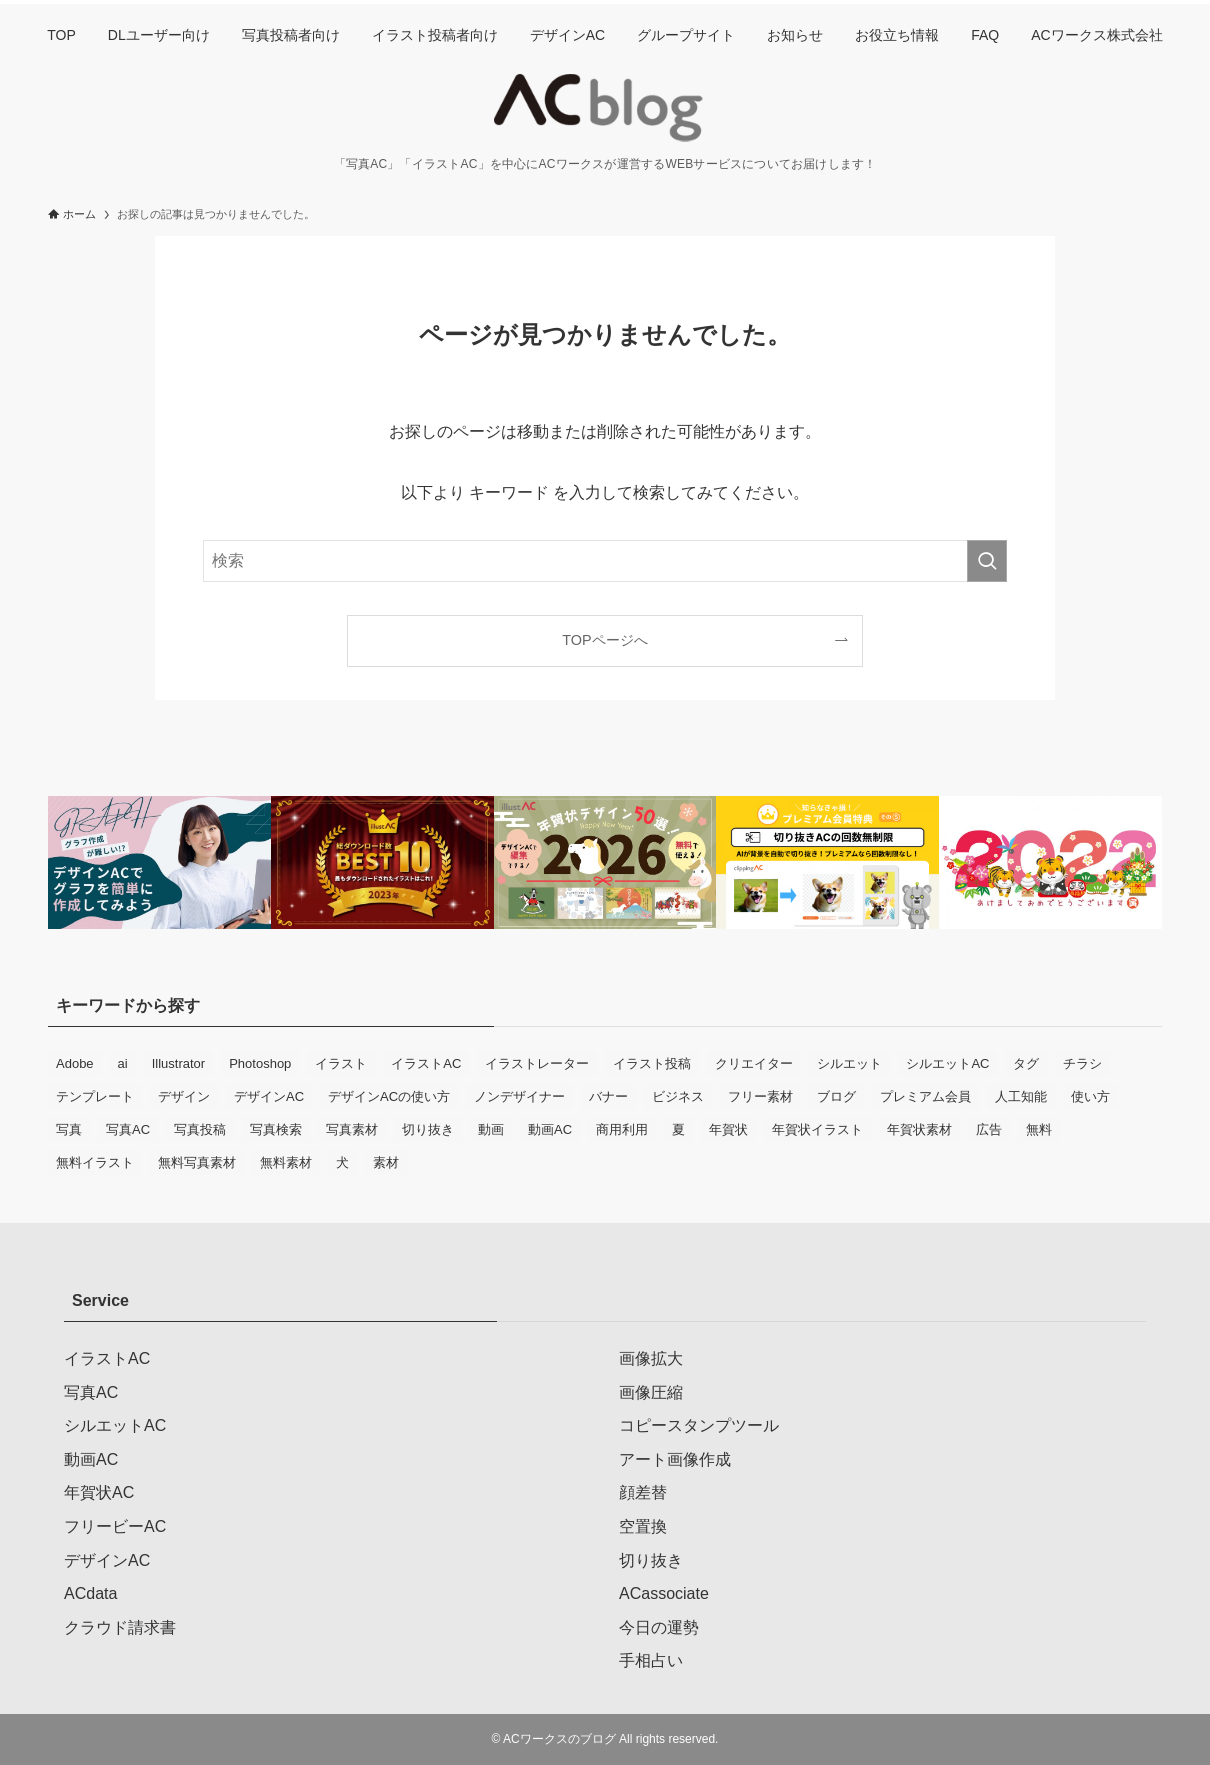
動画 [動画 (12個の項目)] (491, 1129)
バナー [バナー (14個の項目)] (608, 1096)
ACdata (90, 1593)
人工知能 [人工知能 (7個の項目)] (1021, 1096)
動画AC (91, 1459)
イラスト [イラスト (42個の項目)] (341, 1063)
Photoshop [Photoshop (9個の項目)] (260, 1063)
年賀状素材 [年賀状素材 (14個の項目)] (919, 1129)
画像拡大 (651, 1358)
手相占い (651, 1660)
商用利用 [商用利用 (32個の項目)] (622, 1129)
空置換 (643, 1526)
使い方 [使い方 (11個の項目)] (1090, 1096)
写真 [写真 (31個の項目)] (69, 1129)
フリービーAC (115, 1526)
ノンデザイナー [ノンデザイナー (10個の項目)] (519, 1096)
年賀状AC (99, 1492)
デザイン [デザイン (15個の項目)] (184, 1096)
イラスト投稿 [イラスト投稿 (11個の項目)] (652, 1063)
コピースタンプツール (699, 1425)
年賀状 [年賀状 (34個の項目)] (728, 1129)
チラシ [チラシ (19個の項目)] (1082, 1063)
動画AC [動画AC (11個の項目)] (550, 1129)
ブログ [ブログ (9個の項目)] (836, 1096)
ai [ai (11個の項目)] (123, 1063)
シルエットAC (115, 1425)
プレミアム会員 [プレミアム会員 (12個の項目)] (925, 1096)
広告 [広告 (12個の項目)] (989, 1129)
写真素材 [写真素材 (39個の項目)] (352, 1129)
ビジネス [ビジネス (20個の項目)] (678, 1096)
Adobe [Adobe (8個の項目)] (75, 1063)
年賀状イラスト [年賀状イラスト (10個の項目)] (817, 1129)
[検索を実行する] (987, 561)
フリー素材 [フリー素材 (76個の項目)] (760, 1096)
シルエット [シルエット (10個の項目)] (849, 1063)
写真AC (91, 1392)
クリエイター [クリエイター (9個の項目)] (754, 1063)
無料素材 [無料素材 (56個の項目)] (286, 1162)
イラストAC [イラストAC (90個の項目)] (426, 1063)
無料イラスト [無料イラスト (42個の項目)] (95, 1162)
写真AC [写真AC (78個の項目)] (128, 1129)
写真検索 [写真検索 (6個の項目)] (276, 1129)
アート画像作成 (675, 1459)
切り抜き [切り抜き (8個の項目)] (428, 1129)
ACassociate (664, 1593)
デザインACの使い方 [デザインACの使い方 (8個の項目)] (389, 1096)
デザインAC (107, 1560)
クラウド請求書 (120, 1627)
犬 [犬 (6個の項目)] (342, 1162)
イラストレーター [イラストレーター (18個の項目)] (537, 1063)
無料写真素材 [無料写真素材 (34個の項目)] (197, 1162)
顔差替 (643, 1492)
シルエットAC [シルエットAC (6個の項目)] (947, 1063)
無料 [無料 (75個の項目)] (1039, 1129)
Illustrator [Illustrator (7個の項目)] (178, 1063)
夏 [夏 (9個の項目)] (678, 1129)
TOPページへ (604, 640)
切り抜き (651, 1560)
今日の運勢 (659, 1627)
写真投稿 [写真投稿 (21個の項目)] (200, 1129)
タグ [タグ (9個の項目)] (1026, 1063)
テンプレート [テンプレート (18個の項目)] (95, 1096)
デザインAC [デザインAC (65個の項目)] (269, 1096)
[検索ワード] (605, 561)
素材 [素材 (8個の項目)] (386, 1162)
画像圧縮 (651, 1392)
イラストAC (107, 1358)
